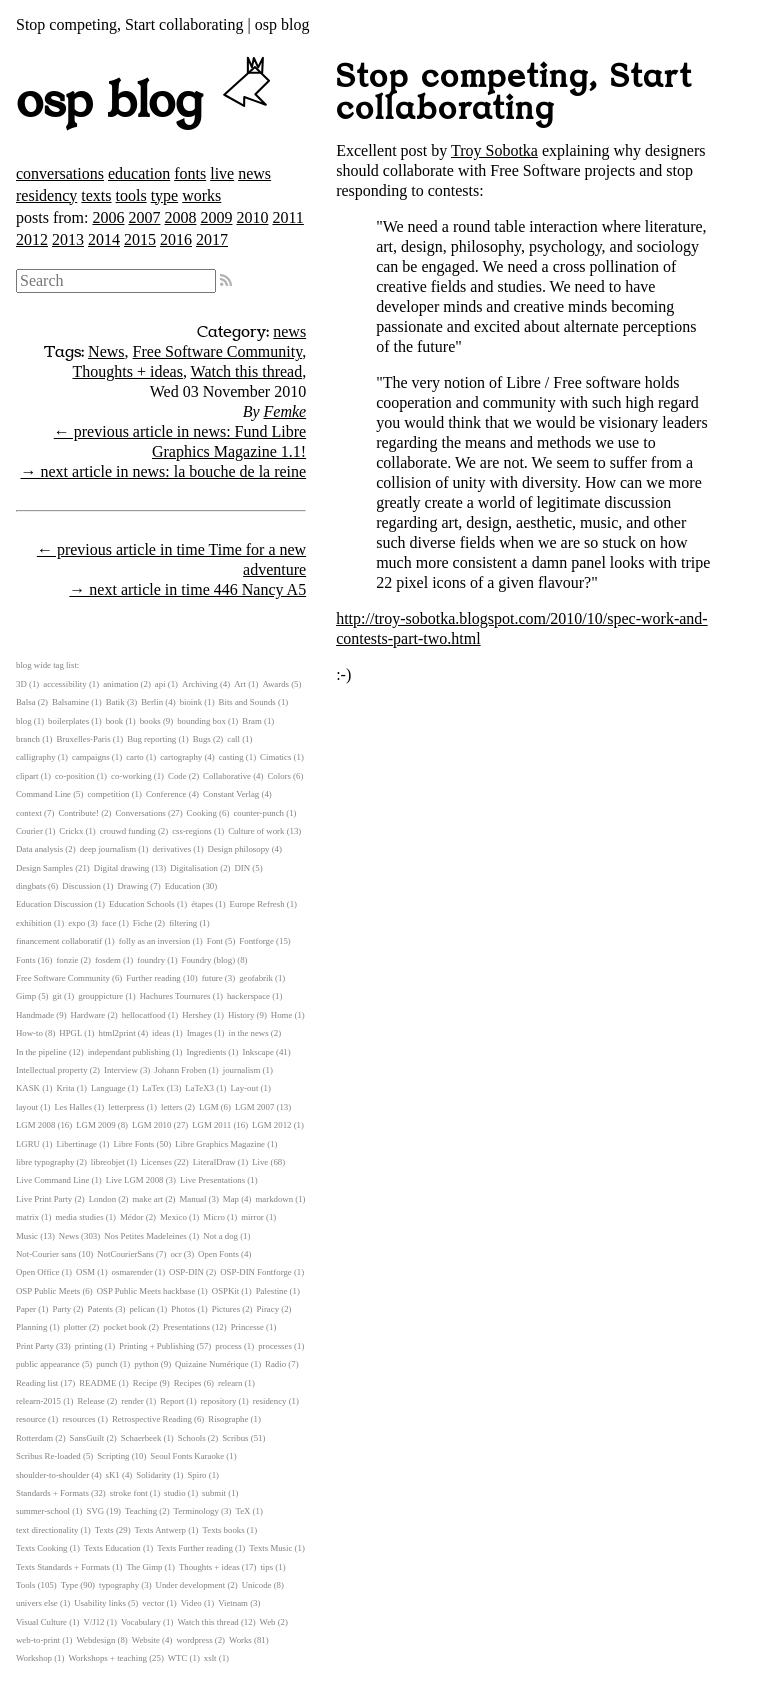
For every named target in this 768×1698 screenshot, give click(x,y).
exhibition (34, 923)
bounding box (201, 721)
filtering (183, 923)
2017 (212, 239)
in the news (249, 1033)
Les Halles (72, 1107)
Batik (115, 702)
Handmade (35, 1015)
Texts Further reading (195, 1548)
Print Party (35, 1346)
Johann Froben (180, 1070)
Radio (275, 1364)
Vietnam (233, 1603)
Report (172, 1401)
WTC (178, 1658)
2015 (140, 239)
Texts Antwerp (160, 1530)
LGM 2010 (151, 1125)
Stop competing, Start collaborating (514, 93)
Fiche (143, 923)
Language (108, 1088)
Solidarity (153, 1475)
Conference (166, 794)
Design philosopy (239, 849)
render (132, 1401)
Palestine (272, 1291)
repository (219, 1401)
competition (108, 794)
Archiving (200, 684)
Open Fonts (218, 1254)
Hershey (196, 1015)
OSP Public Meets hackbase (146, 1291)
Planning (31, 1327)
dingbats (31, 886)
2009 (216, 217)
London (102, 1199)
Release (90, 1401)
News (106, 351)
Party (62, 1309)
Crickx (71, 831)
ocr (175, 1254)
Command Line (43, 794)
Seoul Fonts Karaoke (187, 1456)
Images (199, 1033)
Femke (285, 411)
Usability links (100, 1603)
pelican (141, 1309)
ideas (161, 1033)
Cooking (202, 813)
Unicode (257, 1585)
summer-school (43, 1511)
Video (191, 1603)
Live (260, 1162)
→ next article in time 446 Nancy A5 (187, 589)
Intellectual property (52, 1070)
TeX (242, 1511)
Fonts (26, 960)
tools (131, 195)
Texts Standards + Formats (63, 1567)
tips (266, 1567)
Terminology (196, 1511)
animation (120, 684)
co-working (131, 776)
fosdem (108, 960)
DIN (242, 868)
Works (240, 1640)
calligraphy (36, 757)
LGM (209, 1107)
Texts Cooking (41, 1548)
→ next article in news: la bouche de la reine (163, 471)
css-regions (192, 831)
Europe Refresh (257, 904)
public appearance (48, 1364)
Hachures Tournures (175, 996)
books (150, 721)
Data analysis (39, 849)
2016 (176, 239)
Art (240, 684)
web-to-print (38, 1640)
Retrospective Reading (152, 1419)
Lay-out (245, 1088)
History (241, 1015)
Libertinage (76, 1144)
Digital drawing (121, 868)
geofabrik (256, 978)
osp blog (146, 102)
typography (119, 1585)
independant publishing (129, 1052)
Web (268, 1622)
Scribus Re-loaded (48, 1456)
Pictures (226, 1309)
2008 (180, 217)
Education (183, 886)
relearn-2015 (38, 1401)
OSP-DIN (186, 1272)
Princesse (247, 1327)
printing (89, 1346)
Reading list (37, 1383)
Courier (29, 831)
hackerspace (248, 996)
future (212, 978)
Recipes (188, 1383)
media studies (79, 1217)
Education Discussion (54, 904)
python (146, 1364)
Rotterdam (34, 1438)
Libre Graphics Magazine (220, 1144)
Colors (278, 776)
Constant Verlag (231, 794)
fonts (190, 173)
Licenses (156, 1162)
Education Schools (142, 904)
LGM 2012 (271, 1125)
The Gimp (145, 1567)
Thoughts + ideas (128, 371)
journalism (242, 1070)
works (201, 195)
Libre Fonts (133, 1144)
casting (231, 757)
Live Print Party (44, 1199)
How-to (29, 1033)
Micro (214, 1217)
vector (153, 1603)
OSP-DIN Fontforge (255, 1272)
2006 (108, 217)
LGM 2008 (35, 1125)
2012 (32, 239)
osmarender (132, 1272)
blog (24, 721)
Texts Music (270, 1548)
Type (69, 1585)
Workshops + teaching (107, 1658)
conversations (60, 173)
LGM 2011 (211, 1125)
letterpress (126, 1107)
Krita (65, 1088)
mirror (252, 1217)
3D (21, 684)
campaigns (91, 757)
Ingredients (206, 1052)
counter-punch (258, 813)
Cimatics (275, 757)
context (29, 813)
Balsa (26, 702)
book (115, 721)
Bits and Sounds (247, 702)
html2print (116, 1033)
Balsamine (70, 702)
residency (46, 195)
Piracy (268, 1309)
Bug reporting (151, 739)
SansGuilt (87, 1438)
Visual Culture (41, 1622)
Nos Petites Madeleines (145, 1236)
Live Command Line (52, 1180)
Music (27, 1236)
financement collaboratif (59, 941)
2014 (104, 239)
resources (78, 1419)
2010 (252, 217)
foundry (151, 960)
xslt (210, 1658)
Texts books (223, 1530)
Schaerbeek (141, 1438)
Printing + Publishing (156, 1346)
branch (28, 739)
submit (214, 1493)
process (228, 1346)
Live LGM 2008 (135, 1180)
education (139, 173)
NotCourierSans (125, 1254)
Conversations (140, 813)
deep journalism (108, 849)
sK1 (113, 1475)
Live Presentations (212, 1180)
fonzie (67, 960)
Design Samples (44, 868)
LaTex (153, 1088)
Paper (26, 1309)
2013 (68, 239)
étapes (202, 904)
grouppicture (100, 996)
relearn (230, 1383)
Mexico (173, 1217)
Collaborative (227, 776)
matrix (27, 1217)
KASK (28, 1088)
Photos (183, 1309)
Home (282, 1015)
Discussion (81, 886)
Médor (131, 1217)
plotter (75, 1327)
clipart (27, 776)
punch (107, 1364)
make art (148, 1199)
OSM (85, 1272)
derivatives (172, 849)
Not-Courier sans (46, 1254)
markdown (274, 1199)
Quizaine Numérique (212, 1364)
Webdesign (95, 1640)
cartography (181, 757)
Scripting (113, 1456)
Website (146, 1640)
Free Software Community (218, 351)
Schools (192, 1438)
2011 (287, 217)
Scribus (235, 1438)
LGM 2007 (254, 1107)
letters (172, 1107)
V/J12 (94, 1622)
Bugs (202, 739)
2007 (144, 217)
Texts (104, 1530)
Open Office (38, 1272)
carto (135, 757)
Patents (100, 1309)
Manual (193, 1199)
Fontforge (256, 941)
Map (231, 1199)
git (57, 996)
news (254, 173)
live (222, 173)
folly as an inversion (155, 941)
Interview (121, 1070)
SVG (96, 1511)
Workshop (34, 1658)
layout (27, 1107)
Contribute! (78, 813)
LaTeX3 (199, 1088)
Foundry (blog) (209, 960)
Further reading (153, 978)
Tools (25, 1585)
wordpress (194, 1640)
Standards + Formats (52, 1493)
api (160, 684)
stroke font (129, 1493)
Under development (191, 1585)
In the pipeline (41, 1052)
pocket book (124, 1327)
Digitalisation (194, 868)
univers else (37, 1603)
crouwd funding (128, 831)
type (165, 195)
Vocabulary (141, 1622)
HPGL (70, 1033)
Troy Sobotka (494, 150)
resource (31, 1419)
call (233, 739)
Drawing (132, 886)
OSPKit (225, 1291)
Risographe (228, 1419)
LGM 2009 (95, 1125)
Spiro (196, 1475)
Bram (252, 721)
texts (96, 195)
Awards (275, 684)
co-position (75, 776)
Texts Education (112, 1548)
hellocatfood (144, 1015)
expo (76, 923)
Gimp (26, 996)
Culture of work (256, 831)
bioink (191, 702)
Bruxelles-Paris (83, 739)
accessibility (64, 684)
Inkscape (258, 1052)
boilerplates (68, 721)
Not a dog (220, 1236)
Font (215, 941)
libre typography (45, 1162)
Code (177, 776)
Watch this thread (247, 371)
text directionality (47, 1530)
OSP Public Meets (48, 1291)
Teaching (141, 1511)
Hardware (88, 1015)
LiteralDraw (214, 1162)
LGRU (28, 1144)
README (97, 1383)
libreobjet (108, 1162)
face (109, 923)
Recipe (145, 1383)
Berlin (152, 702)
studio (175, 1493)
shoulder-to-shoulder (52, 1475)
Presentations (186, 1327)
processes (275, 1346)
